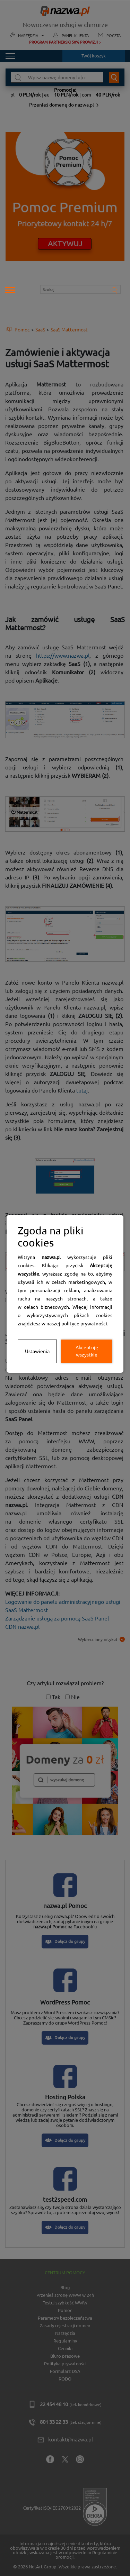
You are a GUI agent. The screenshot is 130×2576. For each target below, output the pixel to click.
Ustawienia (37, 1351)
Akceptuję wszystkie (87, 1351)
